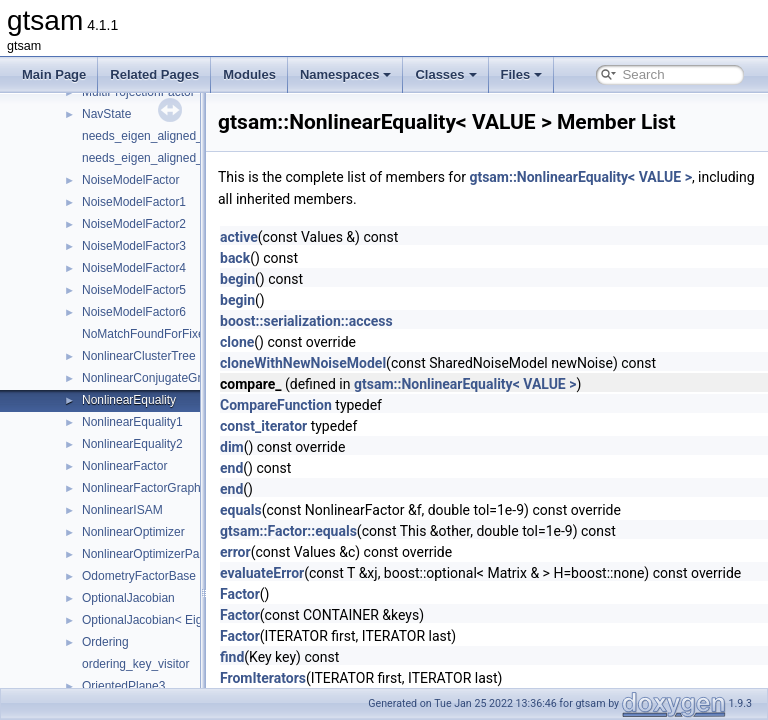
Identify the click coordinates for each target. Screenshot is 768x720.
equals (291, 510)
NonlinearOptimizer (133, 532)
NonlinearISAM (122, 510)
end (281, 468)
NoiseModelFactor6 (134, 312)
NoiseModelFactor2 (134, 224)
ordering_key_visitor (135, 664)
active (289, 237)
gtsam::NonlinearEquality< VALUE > (630, 177)
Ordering (105, 642)
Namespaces (346, 74)
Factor (290, 594)
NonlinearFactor (124, 466)
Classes (445, 74)
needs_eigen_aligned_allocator (165, 136)
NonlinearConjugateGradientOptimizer (183, 378)
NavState (106, 114)
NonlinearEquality (129, 400)
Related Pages (154, 74)
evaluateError (312, 573)
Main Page (54, 74)
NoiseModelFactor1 (134, 202)
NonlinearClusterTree (139, 356)
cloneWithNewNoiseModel (353, 363)
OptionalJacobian (128, 598)
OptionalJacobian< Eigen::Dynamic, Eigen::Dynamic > (226, 620)
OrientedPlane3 (123, 686)
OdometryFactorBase (139, 576)
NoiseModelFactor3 (134, 246)
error (285, 552)
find (282, 657)
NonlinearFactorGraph (141, 488)
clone (287, 342)
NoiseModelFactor (130, 180)
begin (287, 279)
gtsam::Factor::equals (338, 531)
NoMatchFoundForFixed (146, 334)
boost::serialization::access (356, 321)
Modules (249, 74)
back (285, 258)
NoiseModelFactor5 (134, 290)
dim (282, 447)
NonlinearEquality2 (132, 444)
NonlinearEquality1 (132, 422)
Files (522, 74)
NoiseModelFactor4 (134, 268)
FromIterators (313, 678)
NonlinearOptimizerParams (154, 554)
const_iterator (313, 426)
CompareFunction (326, 405)
